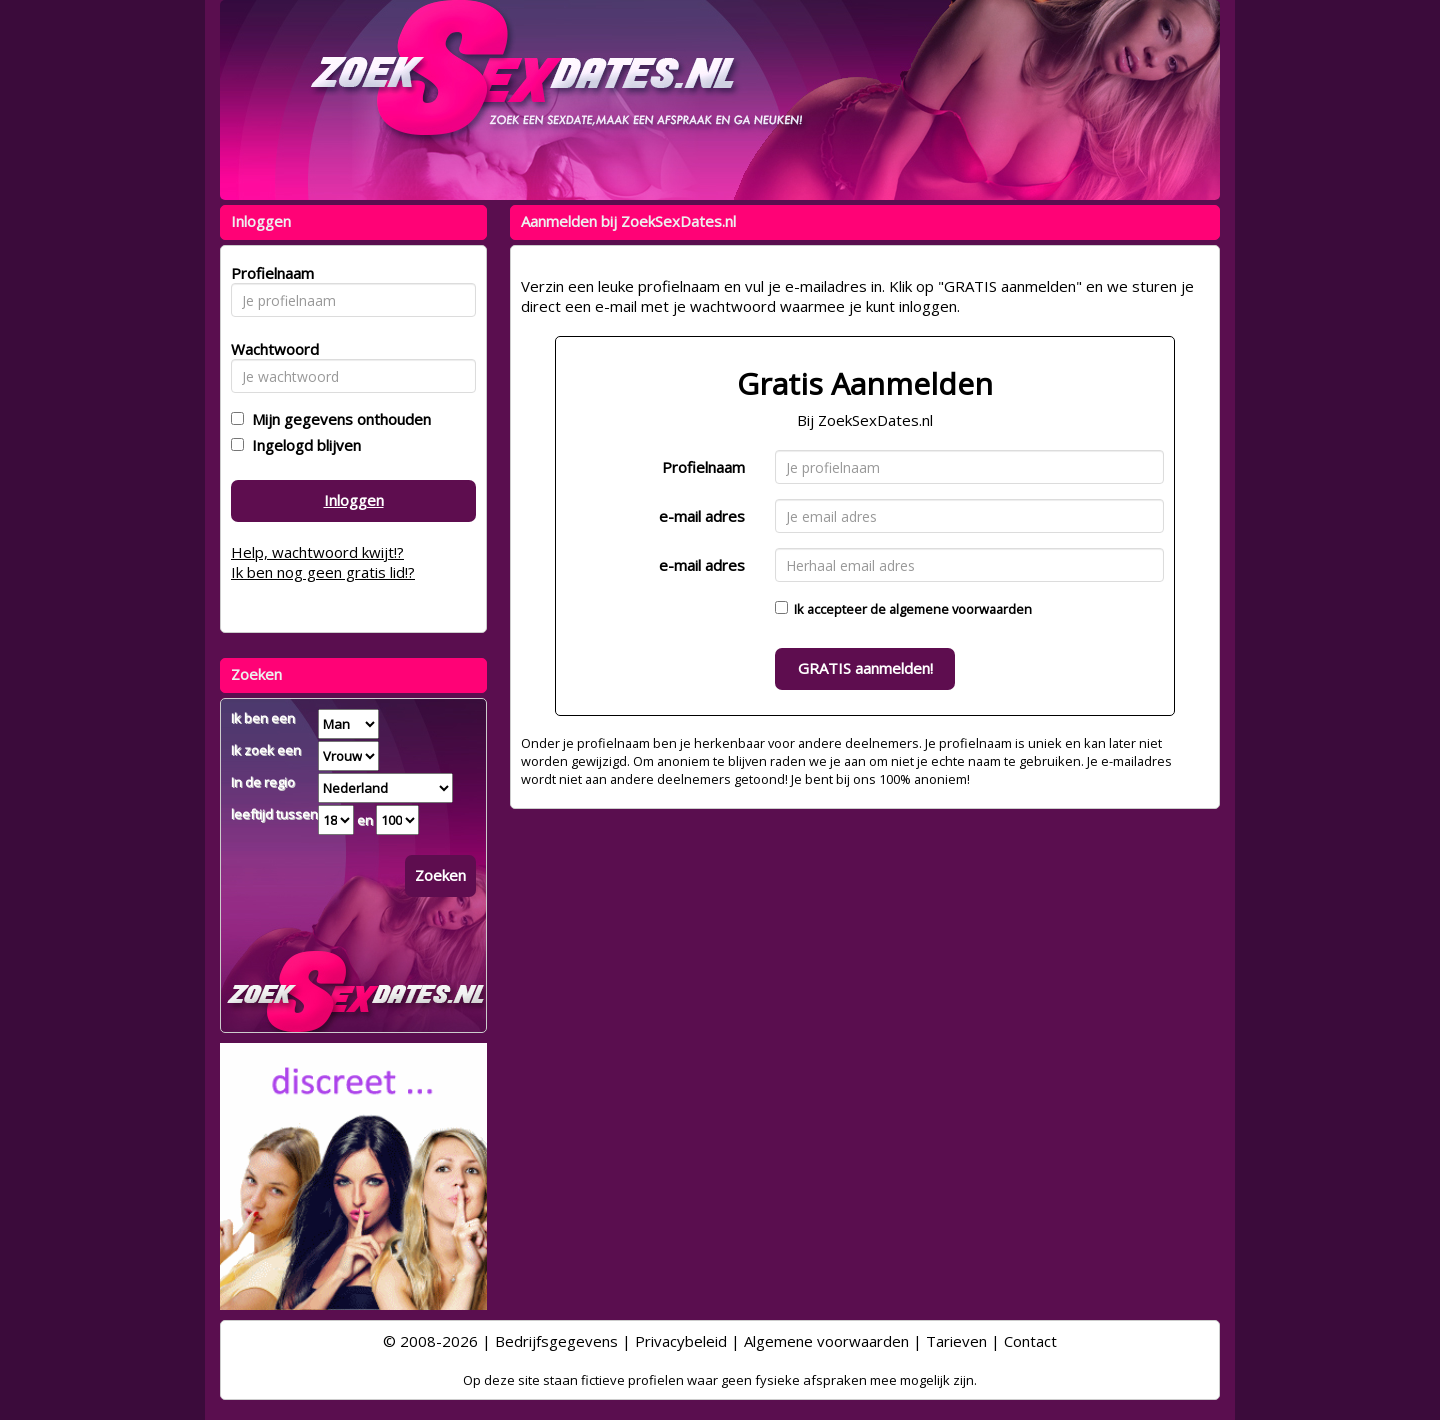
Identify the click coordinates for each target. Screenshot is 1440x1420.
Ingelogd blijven (302, 445)
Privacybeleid (681, 1341)
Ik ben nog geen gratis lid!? (323, 572)
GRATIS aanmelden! (865, 668)
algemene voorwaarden (960, 609)
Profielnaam (703, 467)
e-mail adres (702, 516)
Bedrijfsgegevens (556, 1341)
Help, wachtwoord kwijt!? (317, 552)
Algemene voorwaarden (826, 1341)
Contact (1030, 1341)
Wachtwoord (269, 349)
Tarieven (956, 1341)
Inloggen (354, 500)
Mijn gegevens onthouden (337, 419)
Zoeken (440, 875)
